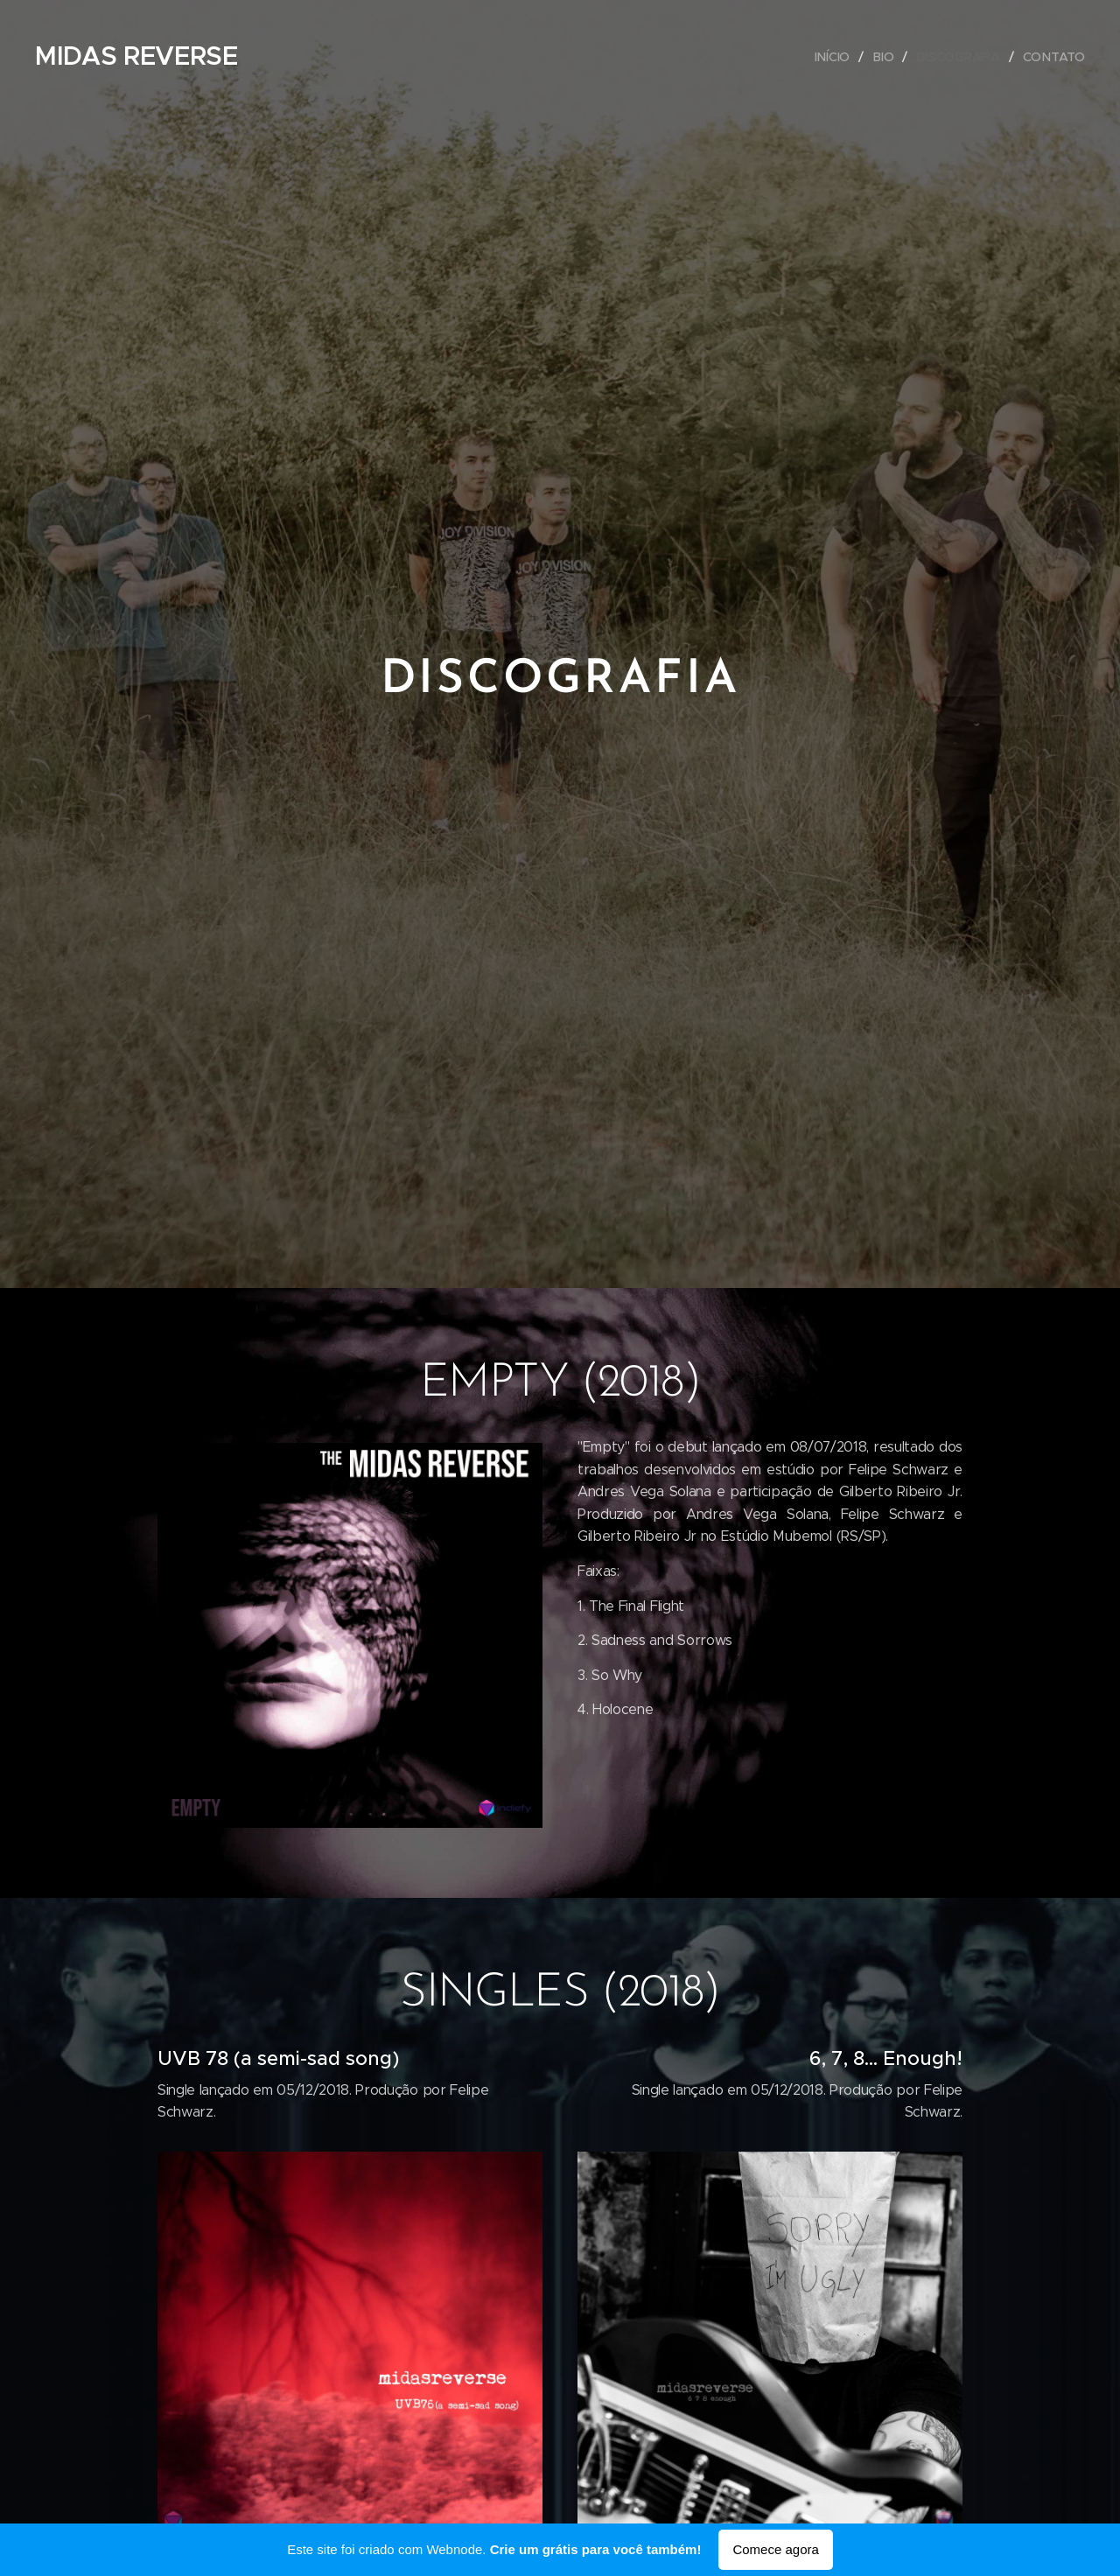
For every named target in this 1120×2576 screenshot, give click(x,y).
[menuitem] (835, 57)
